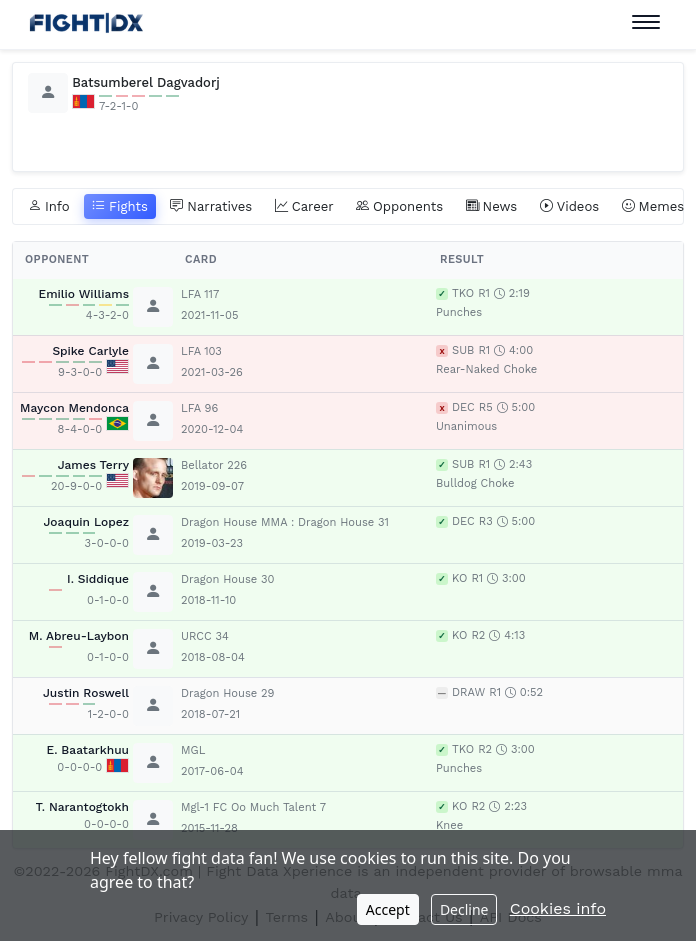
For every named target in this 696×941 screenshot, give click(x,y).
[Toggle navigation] (646, 22)
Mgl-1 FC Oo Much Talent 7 (253, 807)
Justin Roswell (86, 693)
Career (304, 207)
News (492, 207)
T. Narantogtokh (82, 807)
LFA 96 (199, 408)
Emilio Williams (84, 294)
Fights (120, 207)
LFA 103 (201, 351)
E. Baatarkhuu (88, 750)
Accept (388, 909)
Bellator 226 (214, 465)
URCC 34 (205, 636)
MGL (193, 750)
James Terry (93, 465)
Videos (570, 207)
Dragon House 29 (227, 693)
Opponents (399, 207)
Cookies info (558, 908)
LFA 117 (200, 294)
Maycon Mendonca (74, 408)
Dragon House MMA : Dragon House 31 (285, 522)
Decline (464, 909)
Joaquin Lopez (86, 522)
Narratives (211, 207)
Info (49, 207)
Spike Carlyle (90, 351)
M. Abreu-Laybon (79, 636)
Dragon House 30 (228, 579)
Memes (653, 207)
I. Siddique (98, 579)
